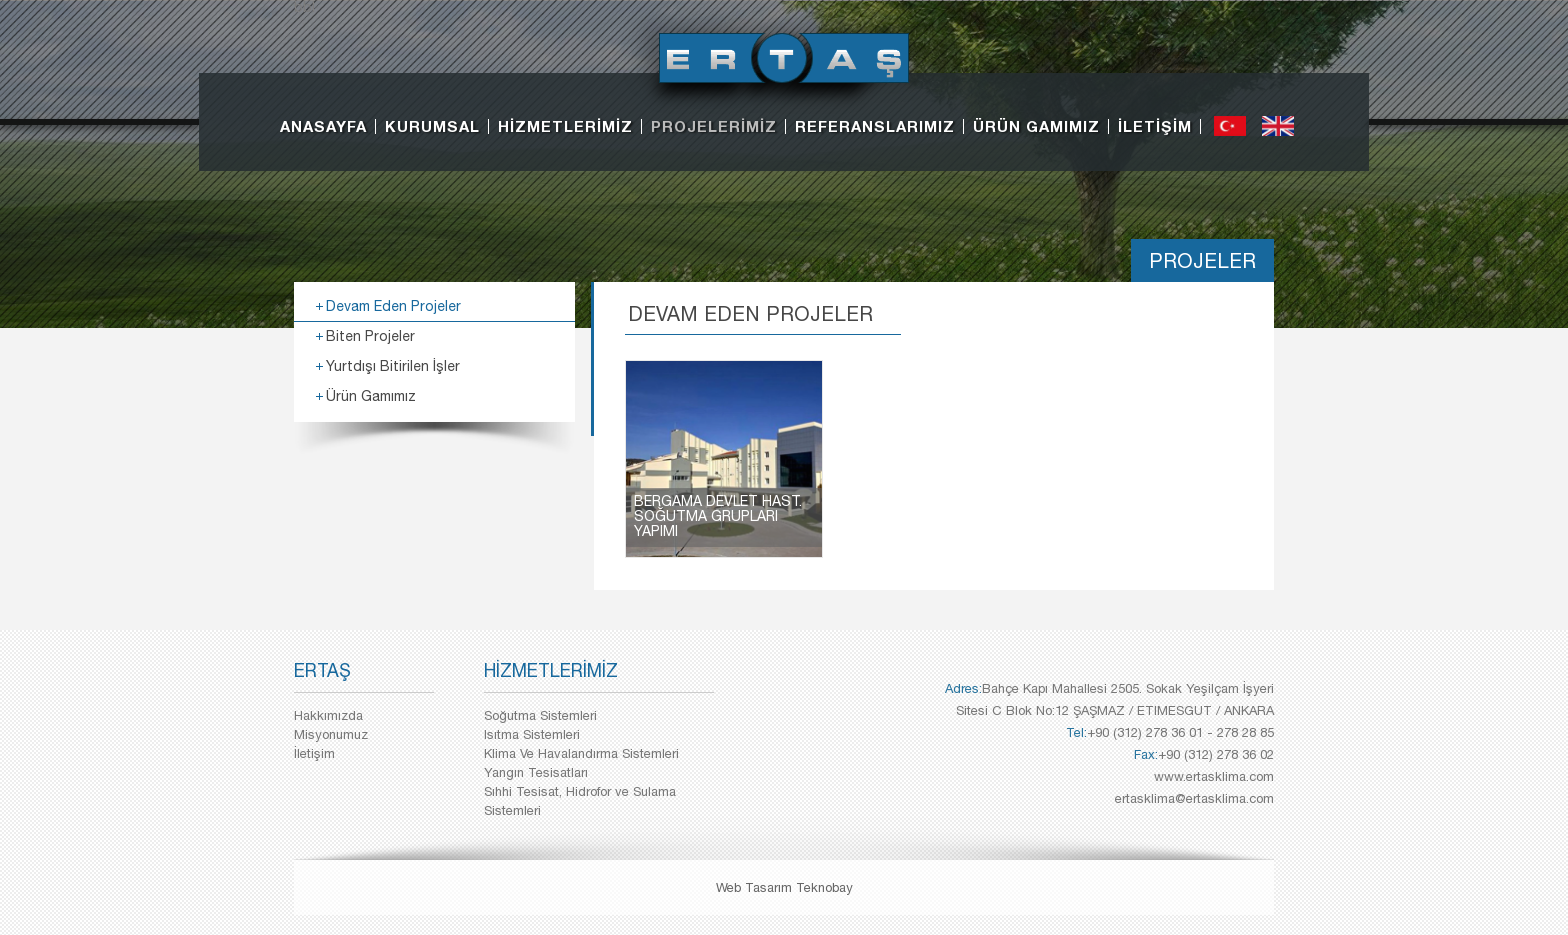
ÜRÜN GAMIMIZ (1036, 126)
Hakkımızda (328, 715)
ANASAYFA (323, 126)
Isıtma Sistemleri (532, 734)
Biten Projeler (370, 336)
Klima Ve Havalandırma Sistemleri (581, 753)
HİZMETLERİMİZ (565, 126)
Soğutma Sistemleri (540, 715)
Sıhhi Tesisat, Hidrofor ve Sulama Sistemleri (580, 801)
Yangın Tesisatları (536, 772)
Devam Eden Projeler (393, 306)
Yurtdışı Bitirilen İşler (393, 366)
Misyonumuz (331, 734)
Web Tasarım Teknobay (784, 887)
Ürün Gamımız (371, 396)
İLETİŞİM (1155, 126)
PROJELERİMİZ (714, 126)
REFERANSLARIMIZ (875, 126)
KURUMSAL (432, 126)
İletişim (314, 753)
